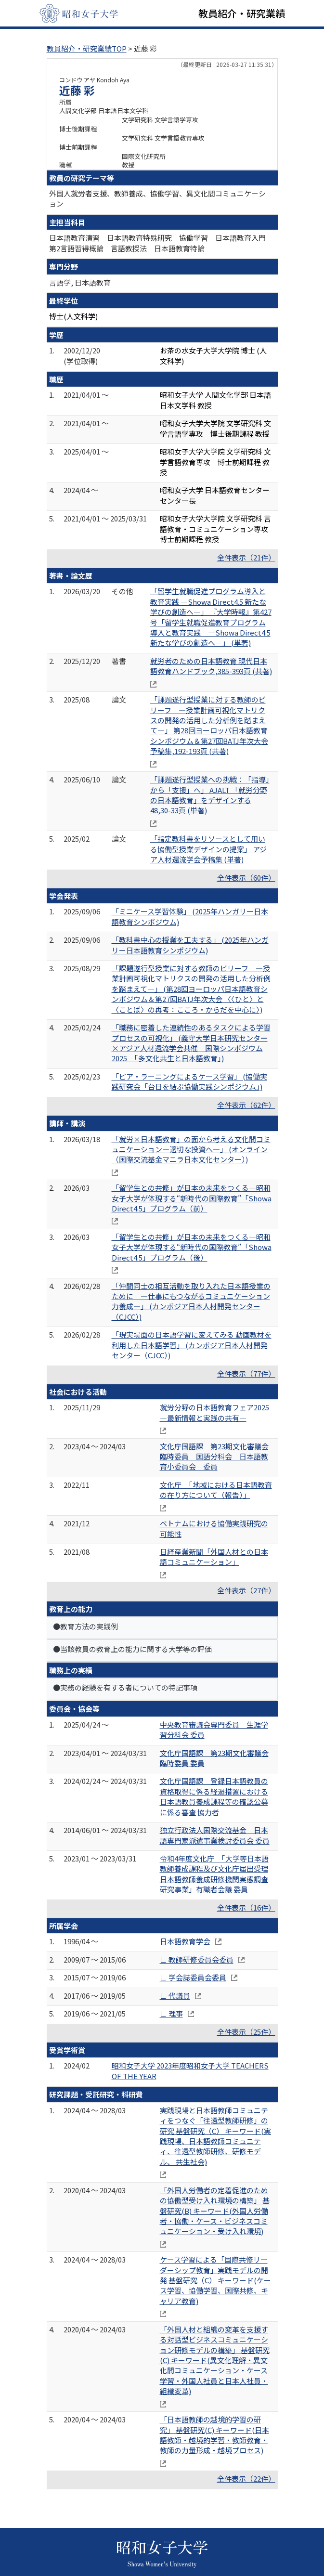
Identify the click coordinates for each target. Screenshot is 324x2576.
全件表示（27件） (246, 1590)
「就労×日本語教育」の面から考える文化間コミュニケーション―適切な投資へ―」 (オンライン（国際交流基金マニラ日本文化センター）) (191, 1149)
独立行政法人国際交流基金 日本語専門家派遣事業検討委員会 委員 (215, 1835)
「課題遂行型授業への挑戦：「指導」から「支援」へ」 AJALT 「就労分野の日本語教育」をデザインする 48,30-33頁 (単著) (210, 794)
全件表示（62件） (246, 1105)
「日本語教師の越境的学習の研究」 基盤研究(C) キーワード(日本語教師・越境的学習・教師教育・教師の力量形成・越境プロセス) (214, 2434)
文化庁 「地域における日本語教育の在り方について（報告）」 (216, 1490)
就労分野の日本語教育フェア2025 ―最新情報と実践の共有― (218, 1412)
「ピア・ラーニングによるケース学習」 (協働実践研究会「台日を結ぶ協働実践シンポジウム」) (189, 1081)
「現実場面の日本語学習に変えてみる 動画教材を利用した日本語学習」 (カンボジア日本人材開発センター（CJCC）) (192, 1344)
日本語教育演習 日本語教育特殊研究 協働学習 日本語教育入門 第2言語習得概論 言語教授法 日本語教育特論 (160, 243)
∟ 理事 (171, 2013)
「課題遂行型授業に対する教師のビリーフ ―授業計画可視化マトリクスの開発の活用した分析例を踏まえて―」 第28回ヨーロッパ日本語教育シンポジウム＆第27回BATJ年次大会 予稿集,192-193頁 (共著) (209, 725)
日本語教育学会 (185, 1941)
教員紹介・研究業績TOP (87, 48)
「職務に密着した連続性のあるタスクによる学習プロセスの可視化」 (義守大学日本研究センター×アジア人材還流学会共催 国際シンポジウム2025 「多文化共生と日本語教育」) (191, 1042)
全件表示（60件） (246, 877)
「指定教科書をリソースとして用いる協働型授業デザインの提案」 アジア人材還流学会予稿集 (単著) (208, 848)
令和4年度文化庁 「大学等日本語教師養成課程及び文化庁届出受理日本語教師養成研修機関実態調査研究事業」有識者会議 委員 (214, 1873)
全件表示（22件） (246, 2478)
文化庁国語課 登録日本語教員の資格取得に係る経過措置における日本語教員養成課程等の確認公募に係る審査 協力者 (214, 1796)
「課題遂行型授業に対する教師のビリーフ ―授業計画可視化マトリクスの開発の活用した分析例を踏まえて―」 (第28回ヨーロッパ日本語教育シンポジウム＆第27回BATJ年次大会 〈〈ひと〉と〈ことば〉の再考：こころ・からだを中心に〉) (191, 989)
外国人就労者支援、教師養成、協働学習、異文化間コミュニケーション (157, 198)
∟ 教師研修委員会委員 (196, 1959)
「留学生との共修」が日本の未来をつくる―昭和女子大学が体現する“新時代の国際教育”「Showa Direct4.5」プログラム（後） (192, 1247)
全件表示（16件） (246, 1907)
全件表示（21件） (246, 557)
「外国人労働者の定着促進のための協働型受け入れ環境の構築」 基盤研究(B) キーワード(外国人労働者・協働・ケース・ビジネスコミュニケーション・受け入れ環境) (215, 2211)
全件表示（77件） (246, 1373)
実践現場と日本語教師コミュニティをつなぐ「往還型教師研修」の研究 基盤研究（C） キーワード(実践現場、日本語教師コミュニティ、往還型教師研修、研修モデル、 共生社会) (215, 2136)
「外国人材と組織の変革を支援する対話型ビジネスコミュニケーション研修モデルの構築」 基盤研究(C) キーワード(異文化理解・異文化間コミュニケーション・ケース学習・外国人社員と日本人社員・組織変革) (215, 2360)
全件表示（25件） (246, 2032)
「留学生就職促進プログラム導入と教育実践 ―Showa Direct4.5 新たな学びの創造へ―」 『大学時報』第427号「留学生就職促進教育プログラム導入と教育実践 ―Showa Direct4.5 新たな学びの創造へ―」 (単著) (211, 617)
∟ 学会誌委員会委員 (193, 1977)
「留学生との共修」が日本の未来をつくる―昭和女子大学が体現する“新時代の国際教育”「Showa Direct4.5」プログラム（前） (192, 1198)
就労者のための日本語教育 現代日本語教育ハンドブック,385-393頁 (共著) (211, 666)
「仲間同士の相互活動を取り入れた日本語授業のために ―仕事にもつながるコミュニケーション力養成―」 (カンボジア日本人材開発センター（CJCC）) (191, 1301)
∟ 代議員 (175, 1996)
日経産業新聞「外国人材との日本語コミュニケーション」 (214, 1557)
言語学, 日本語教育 (80, 282)
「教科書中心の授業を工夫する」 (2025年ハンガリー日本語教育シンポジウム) (190, 945)
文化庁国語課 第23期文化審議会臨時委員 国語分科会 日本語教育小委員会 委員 (214, 1456)
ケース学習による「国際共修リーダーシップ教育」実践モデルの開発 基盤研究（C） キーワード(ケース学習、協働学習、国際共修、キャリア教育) (215, 2280)
